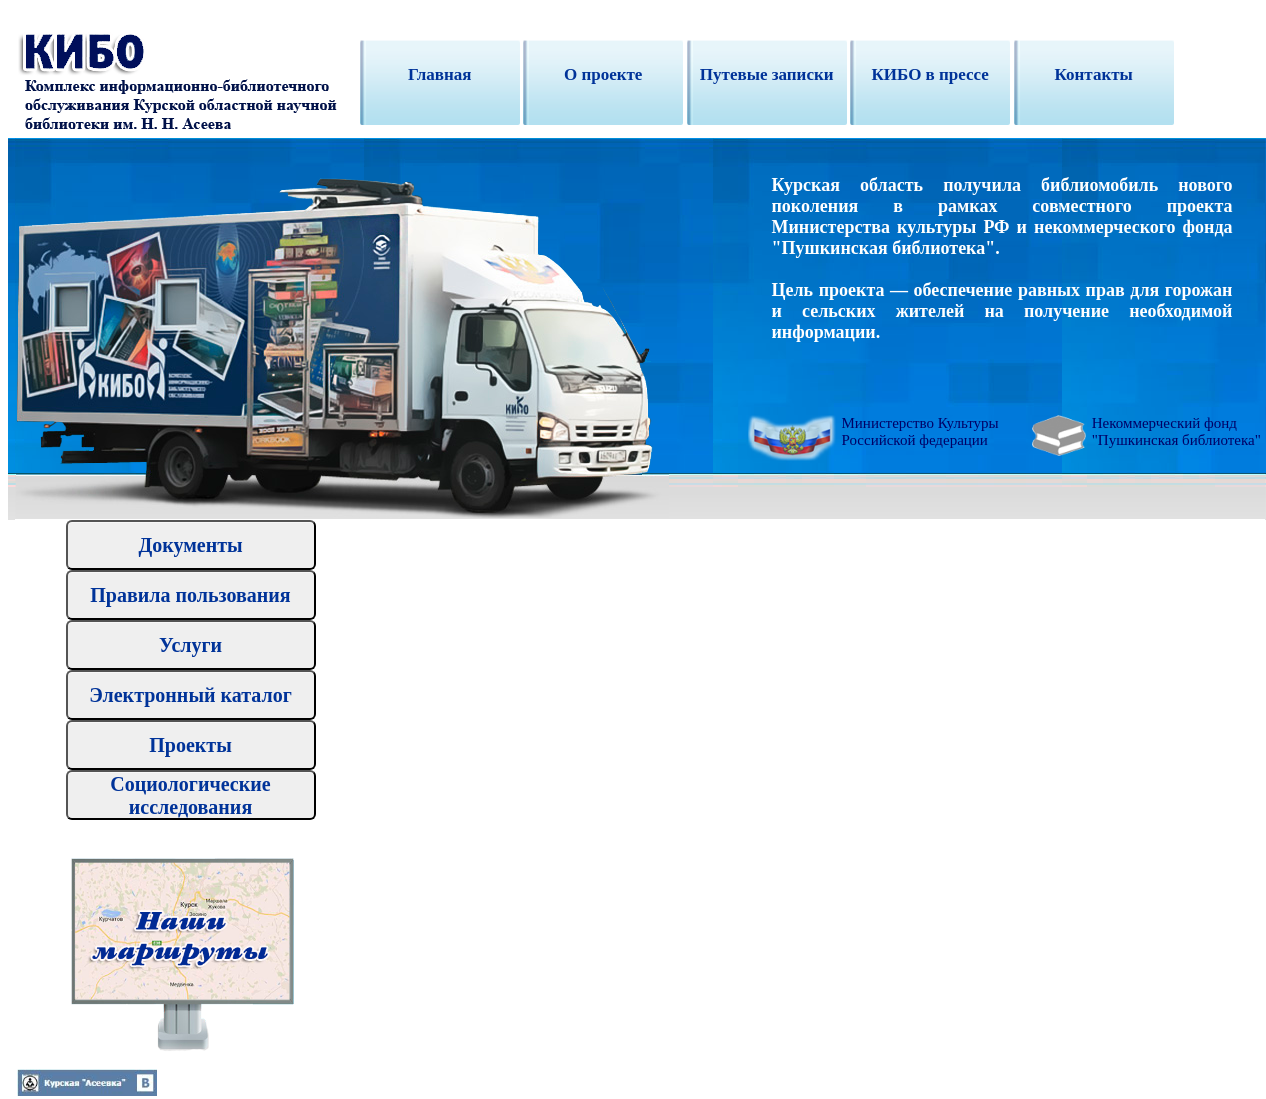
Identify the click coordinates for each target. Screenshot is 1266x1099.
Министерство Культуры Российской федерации (920, 431)
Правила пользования (190, 595)
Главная (440, 74)
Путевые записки (767, 74)
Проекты (190, 745)
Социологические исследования (190, 795)
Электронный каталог (190, 695)
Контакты (1094, 74)
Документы (190, 545)
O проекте (603, 74)
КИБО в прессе (929, 74)
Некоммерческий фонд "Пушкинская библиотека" (1176, 431)
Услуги (190, 645)
